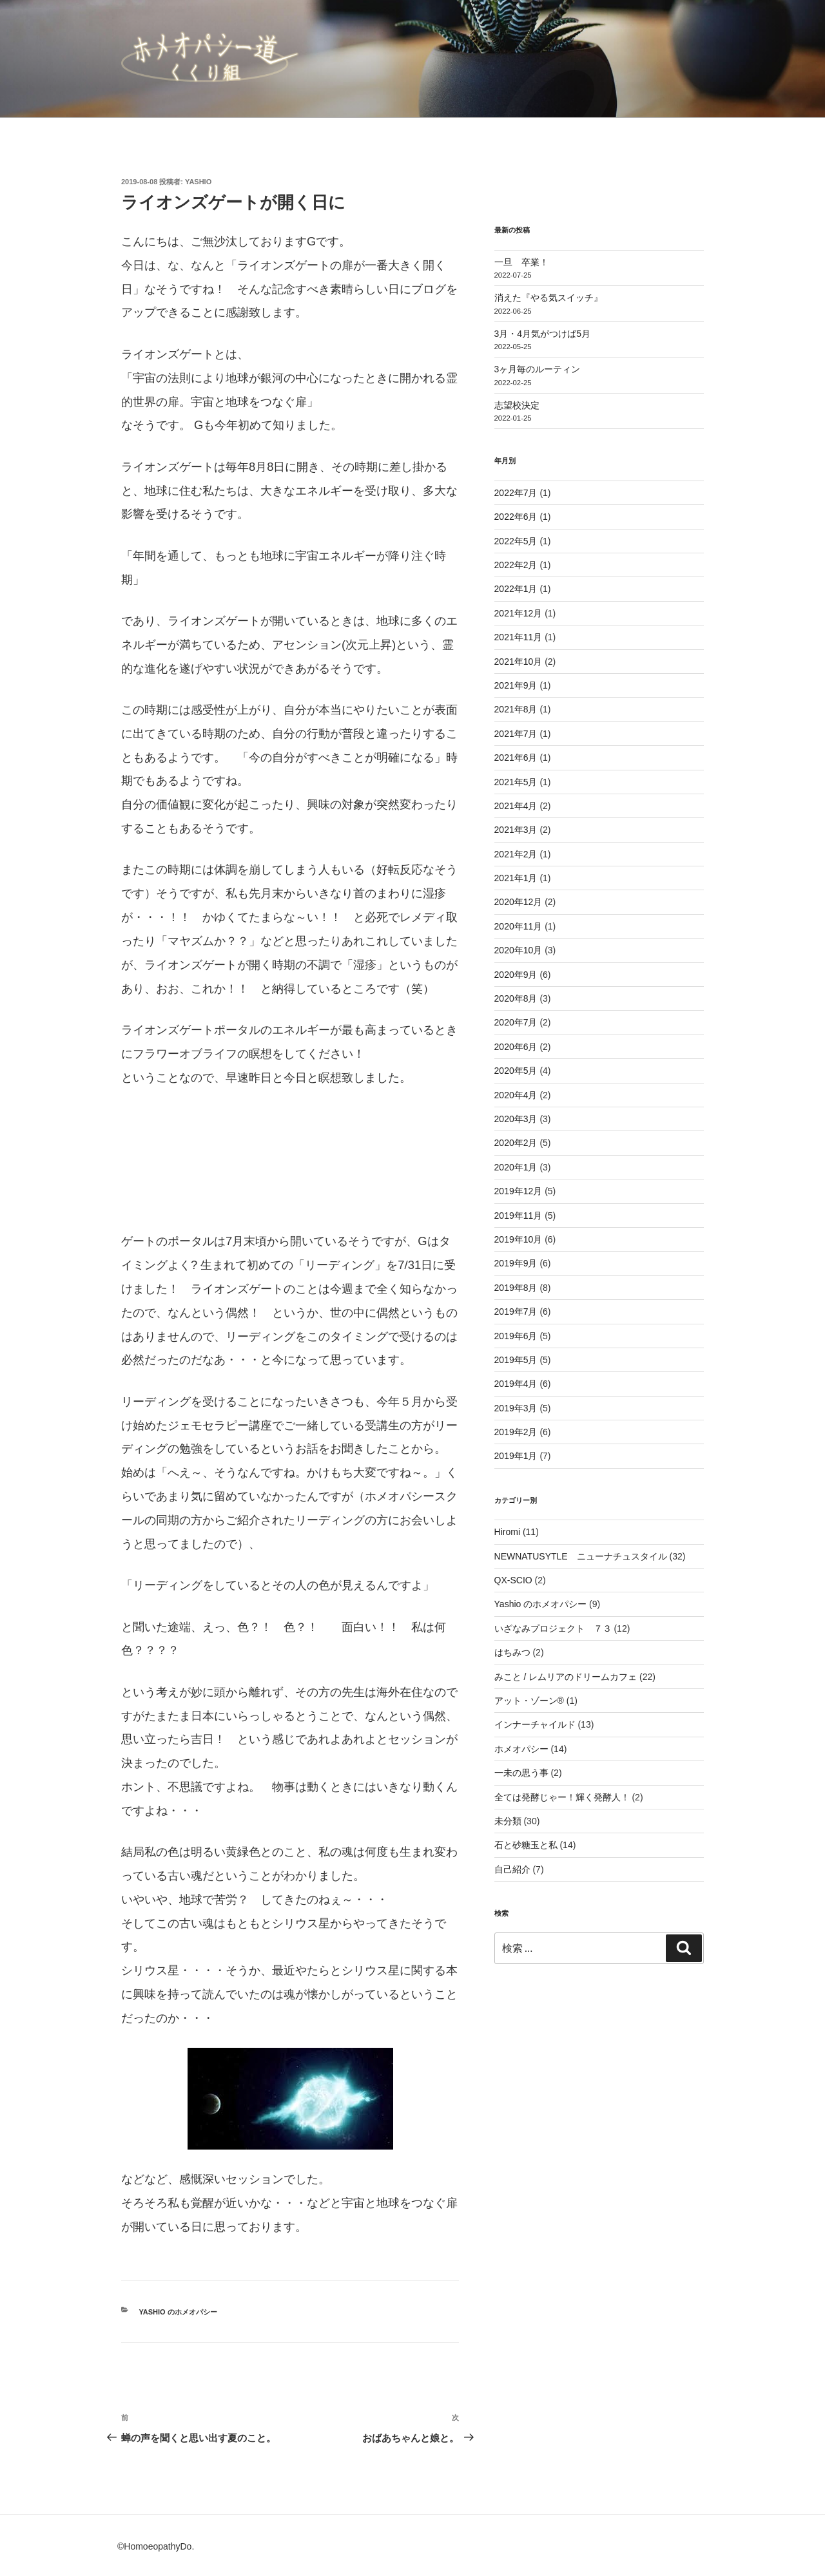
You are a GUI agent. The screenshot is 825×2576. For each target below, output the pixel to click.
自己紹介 (512, 1869)
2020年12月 (518, 902)
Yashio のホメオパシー (178, 2312)
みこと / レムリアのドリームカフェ (565, 1677)
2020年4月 (516, 1095)
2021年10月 (518, 661)
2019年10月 (518, 1239)
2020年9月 (516, 974)
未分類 (507, 1821)
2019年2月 (516, 1432)
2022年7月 (516, 493)
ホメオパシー (521, 1749)
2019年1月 (516, 1456)
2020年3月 (516, 1119)
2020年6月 (516, 1047)
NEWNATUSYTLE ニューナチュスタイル (580, 1556)
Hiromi (507, 1532)
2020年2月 (516, 1143)
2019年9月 (516, 1263)
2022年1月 (516, 589)
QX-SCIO (513, 1580)
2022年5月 (516, 541)
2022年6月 (516, 516)
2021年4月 (516, 806)
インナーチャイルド (535, 1724)
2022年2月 (516, 565)
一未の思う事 (521, 1773)
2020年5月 (516, 1070)
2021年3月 (516, 830)
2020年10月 (518, 950)
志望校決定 (516, 405)
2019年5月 (516, 1360)
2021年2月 (516, 854)
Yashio (198, 182)
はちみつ (512, 1652)
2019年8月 (516, 1288)
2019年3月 (516, 1408)
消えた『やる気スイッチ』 (548, 297)
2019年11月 (518, 1215)
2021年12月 (518, 613)
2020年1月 (516, 1167)
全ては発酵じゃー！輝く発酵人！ (562, 1797)
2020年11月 (518, 926)
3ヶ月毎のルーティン (537, 369)
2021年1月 (516, 878)
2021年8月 (516, 709)
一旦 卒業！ (521, 262)
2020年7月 (516, 1022)
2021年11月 (518, 637)
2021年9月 (516, 685)
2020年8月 (516, 998)
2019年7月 (516, 1311)
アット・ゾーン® (529, 1700)
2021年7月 (516, 734)
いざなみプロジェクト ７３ (553, 1628)
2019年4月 (516, 1384)
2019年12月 (518, 1191)
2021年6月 (516, 757)
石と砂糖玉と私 (526, 1845)
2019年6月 (516, 1336)
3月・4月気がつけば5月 (542, 334)
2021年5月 (516, 782)
